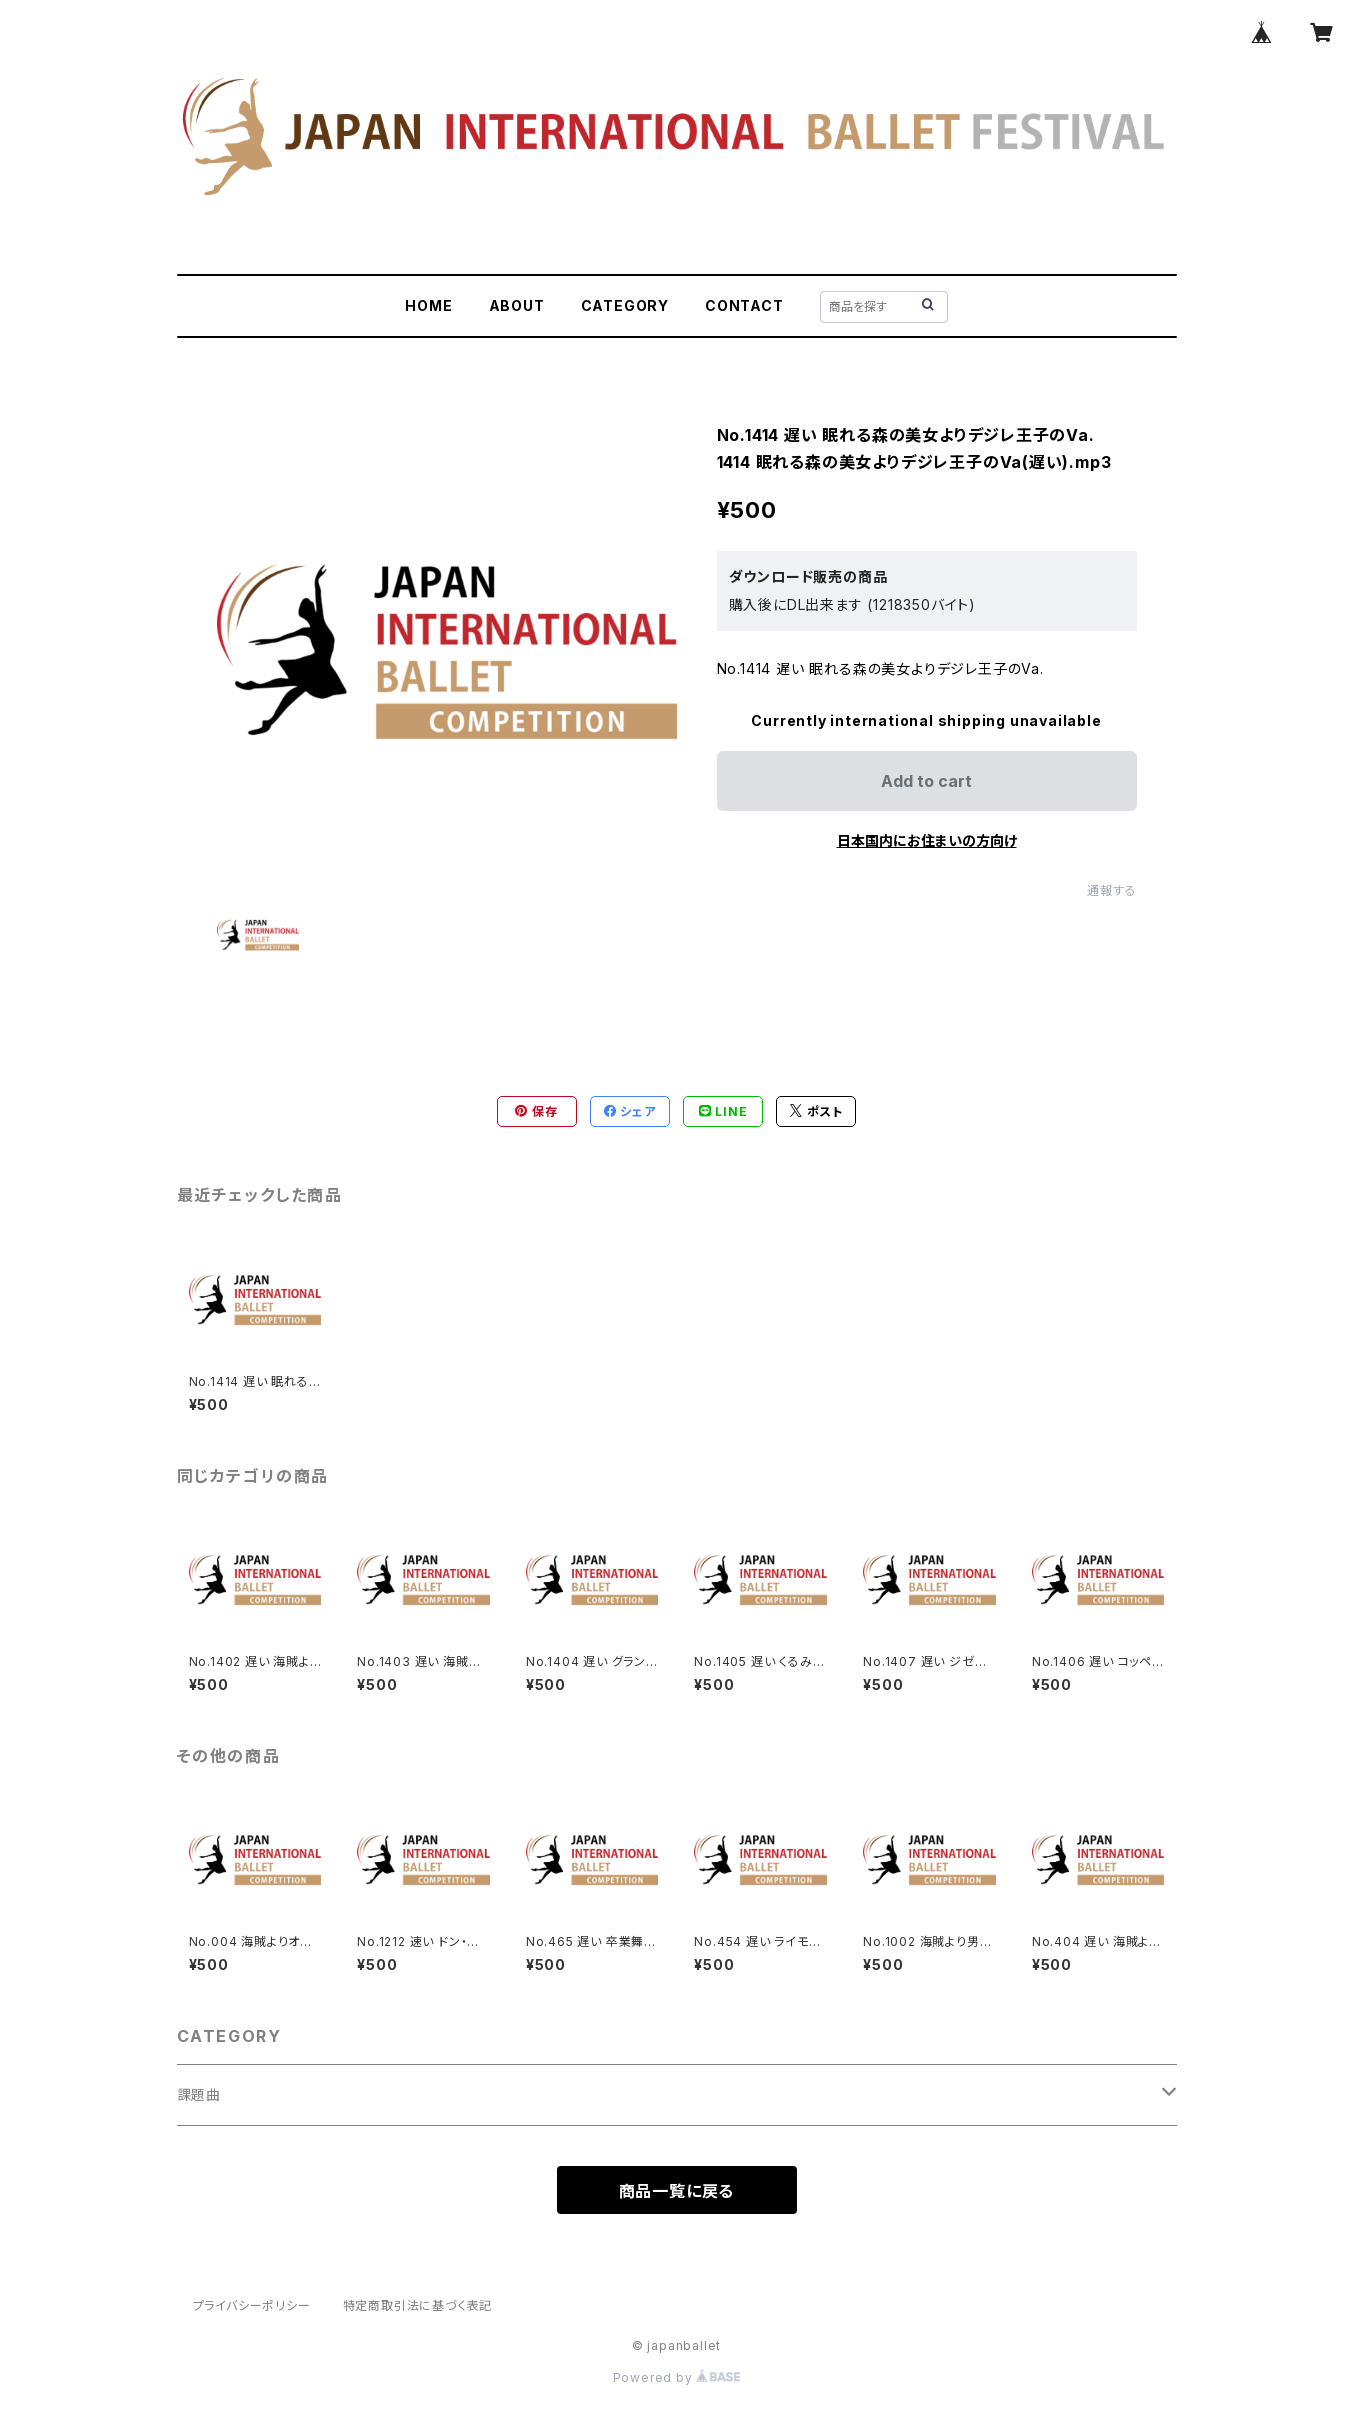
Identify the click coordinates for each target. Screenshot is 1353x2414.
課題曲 (199, 2094)
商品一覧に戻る (677, 2191)
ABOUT (517, 305)
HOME (428, 305)
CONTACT (744, 305)
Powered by (677, 2377)
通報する (1111, 890)
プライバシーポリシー (252, 2305)
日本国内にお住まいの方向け (927, 840)
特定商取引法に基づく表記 (418, 2305)
